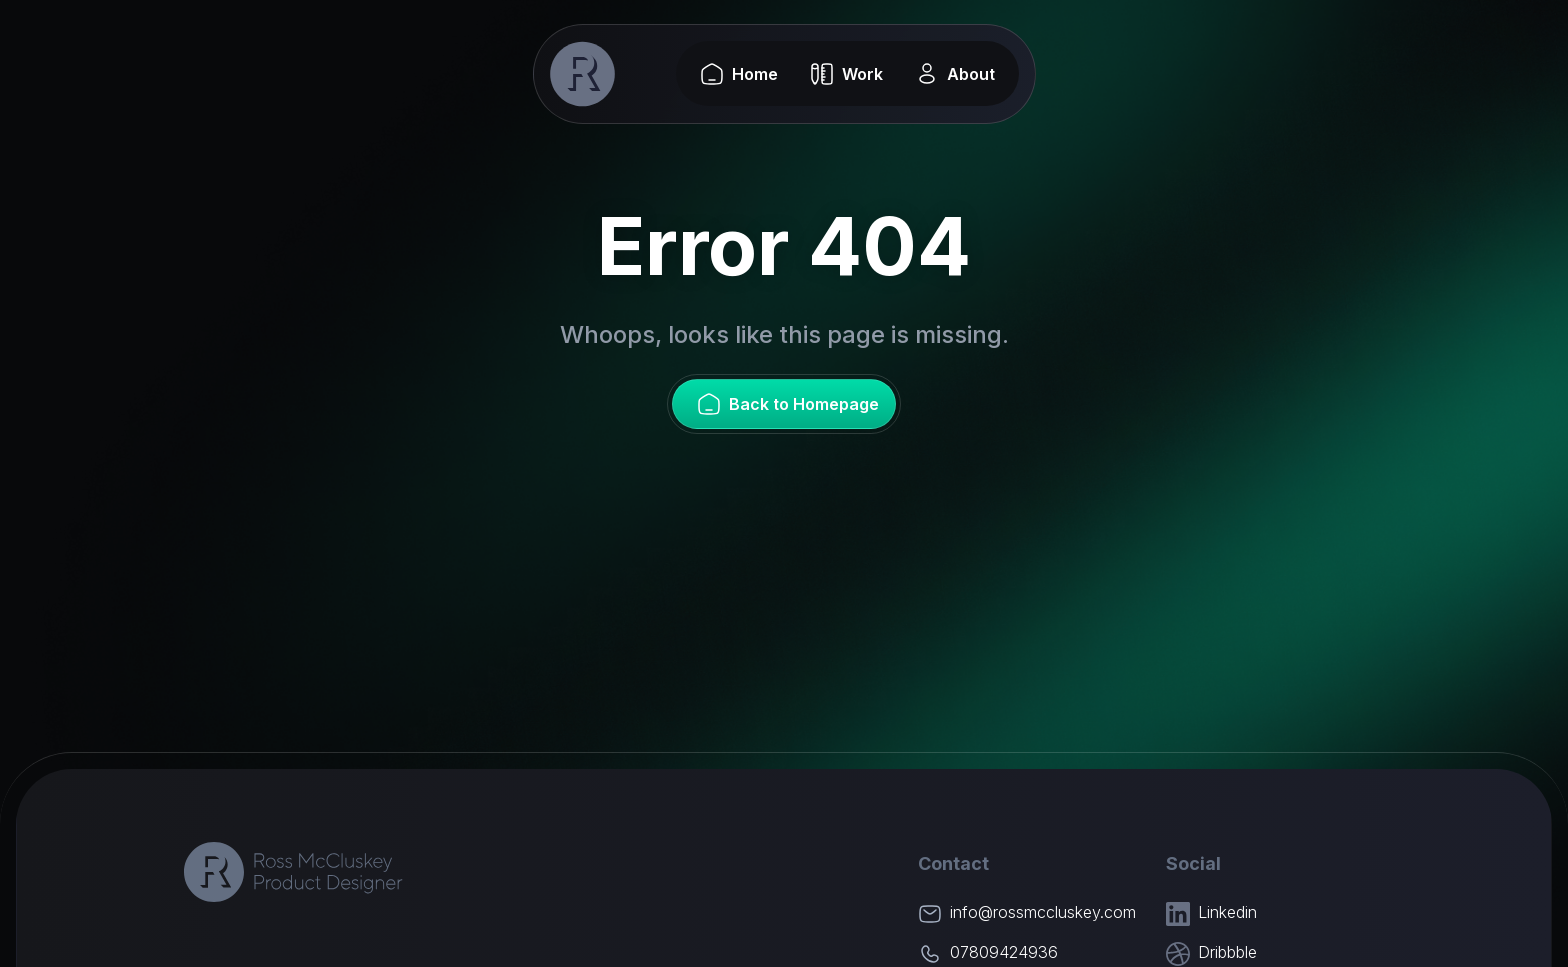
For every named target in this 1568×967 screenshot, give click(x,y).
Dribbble (1227, 952)
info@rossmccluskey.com (1043, 912)
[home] (583, 74)
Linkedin (1227, 912)
